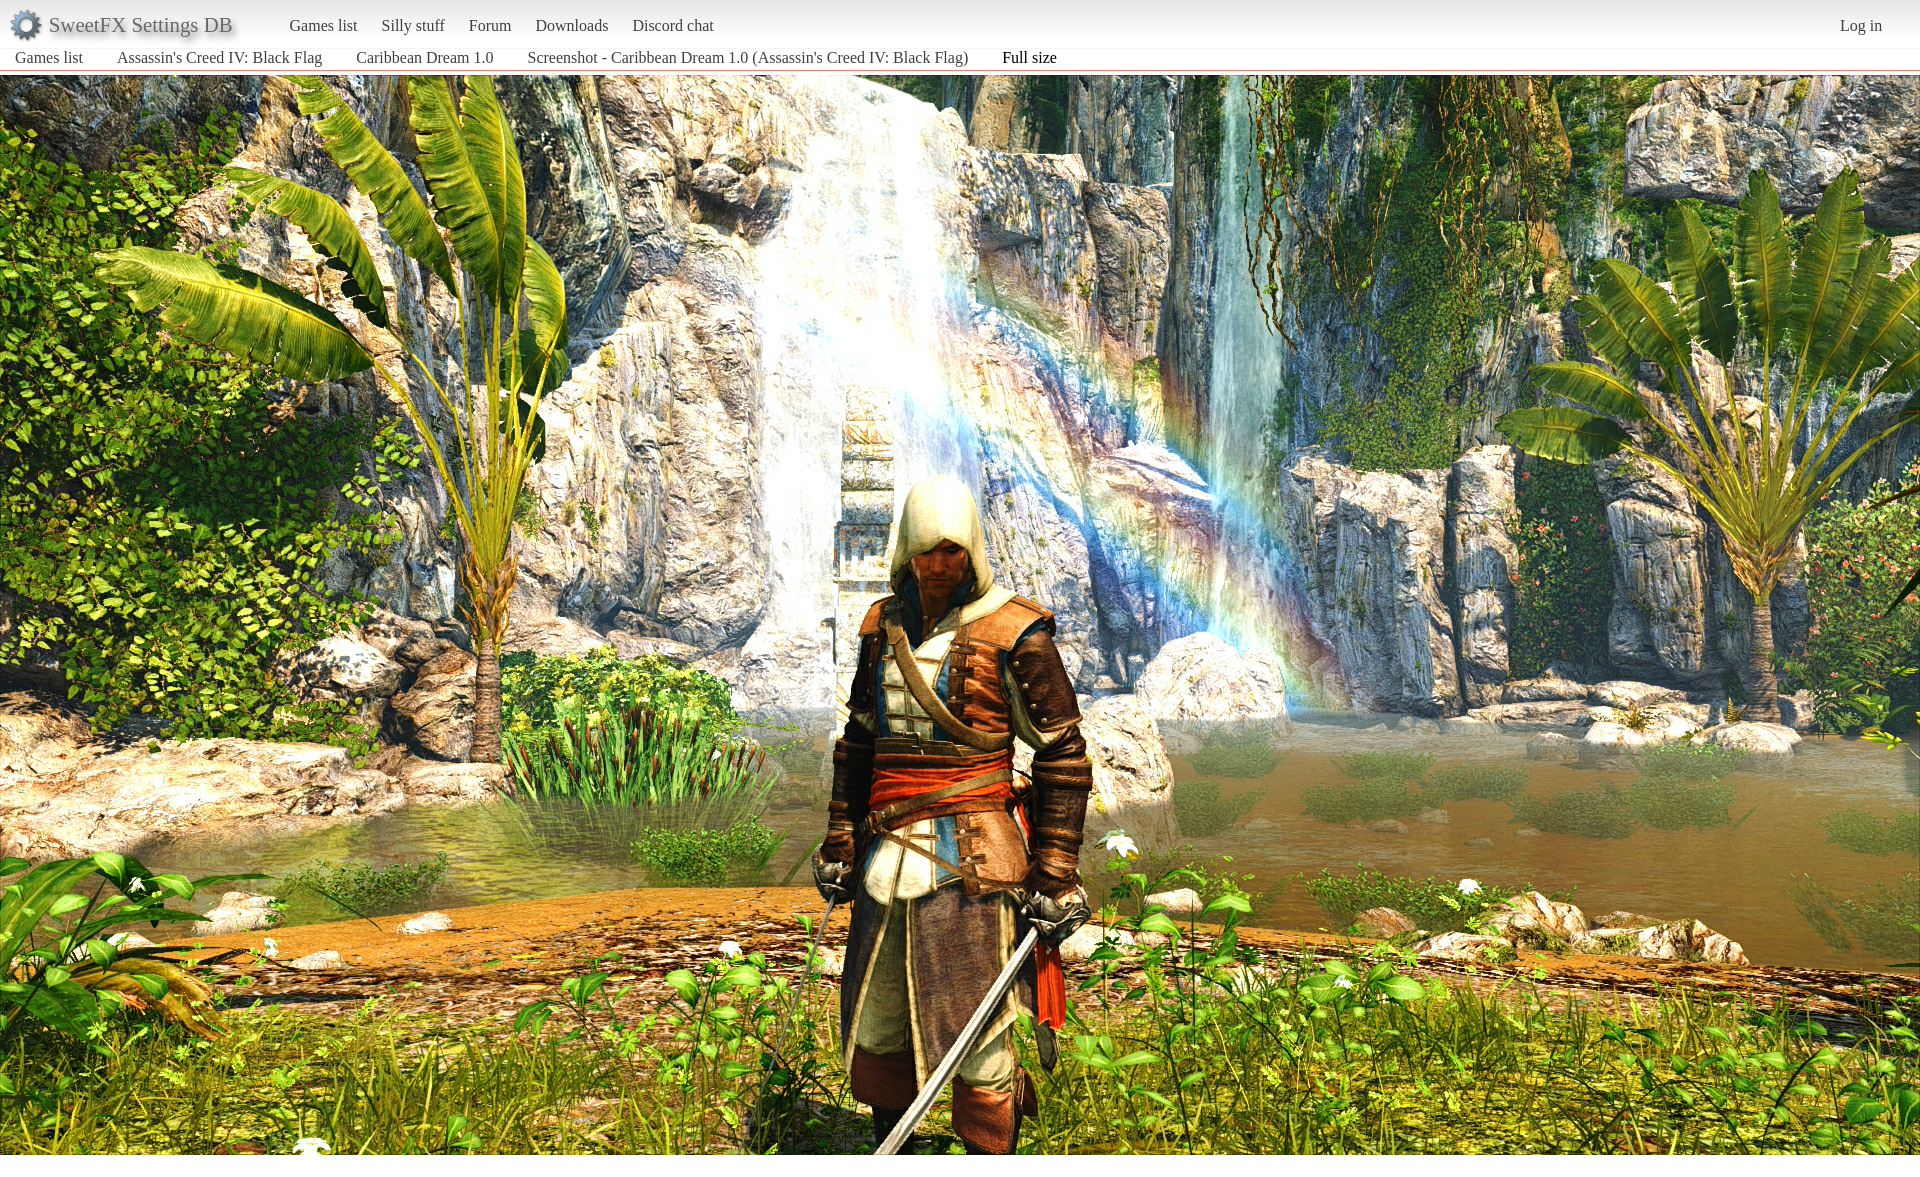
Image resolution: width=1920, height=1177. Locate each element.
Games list (324, 25)
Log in (1861, 25)
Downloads (571, 25)
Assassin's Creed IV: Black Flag (219, 57)
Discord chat (672, 25)
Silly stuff (413, 25)
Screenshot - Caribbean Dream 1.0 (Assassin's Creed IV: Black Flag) (748, 57)
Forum (490, 25)
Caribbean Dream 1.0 (424, 57)
